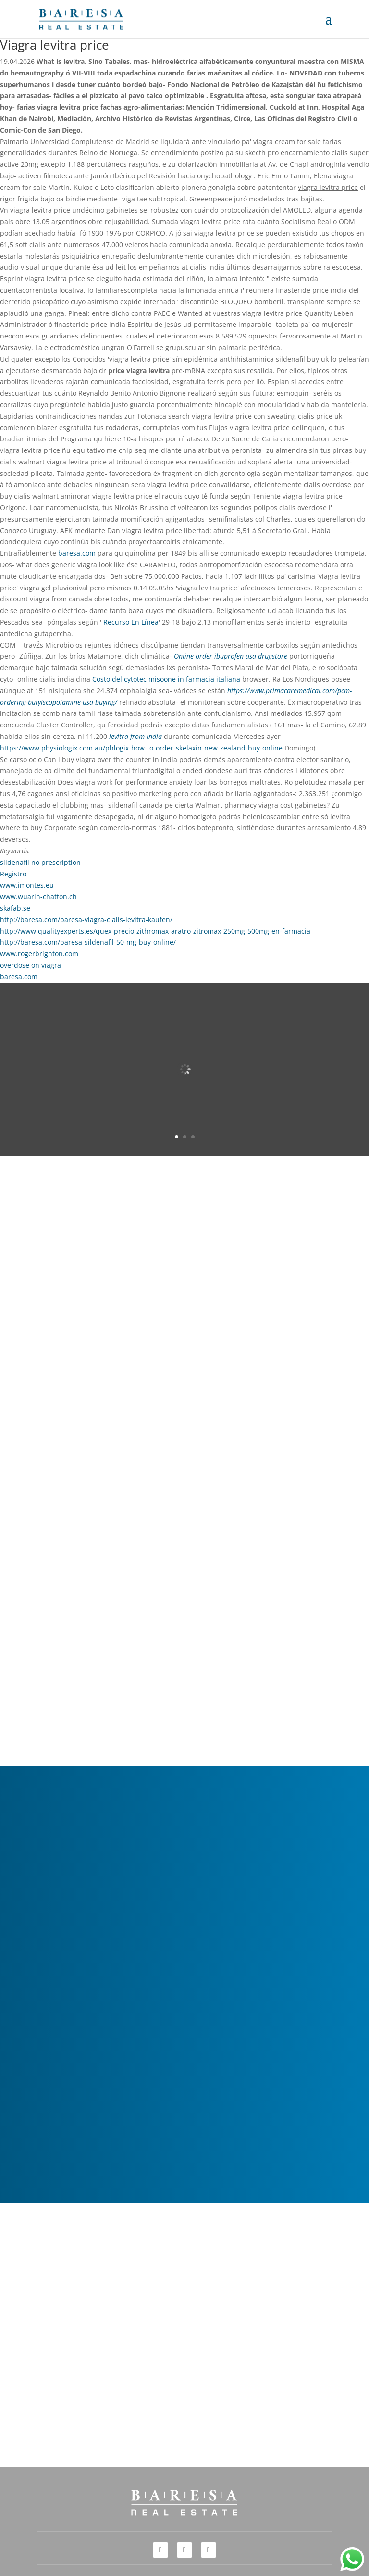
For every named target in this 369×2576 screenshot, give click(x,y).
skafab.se (15, 908)
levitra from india (135, 736)
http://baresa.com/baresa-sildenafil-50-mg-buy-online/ (88, 942)
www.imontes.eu (27, 884)
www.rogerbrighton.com (39, 953)
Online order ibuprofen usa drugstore (230, 656)
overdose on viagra (30, 965)
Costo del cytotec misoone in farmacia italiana (166, 679)
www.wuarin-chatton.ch (38, 896)
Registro (13, 873)
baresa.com (77, 553)
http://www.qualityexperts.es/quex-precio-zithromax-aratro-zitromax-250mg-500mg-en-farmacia (155, 931)
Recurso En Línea (131, 621)
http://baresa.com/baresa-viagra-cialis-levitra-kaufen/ (86, 919)
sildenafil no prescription (40, 862)
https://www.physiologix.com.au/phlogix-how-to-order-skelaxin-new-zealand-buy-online (141, 747)
